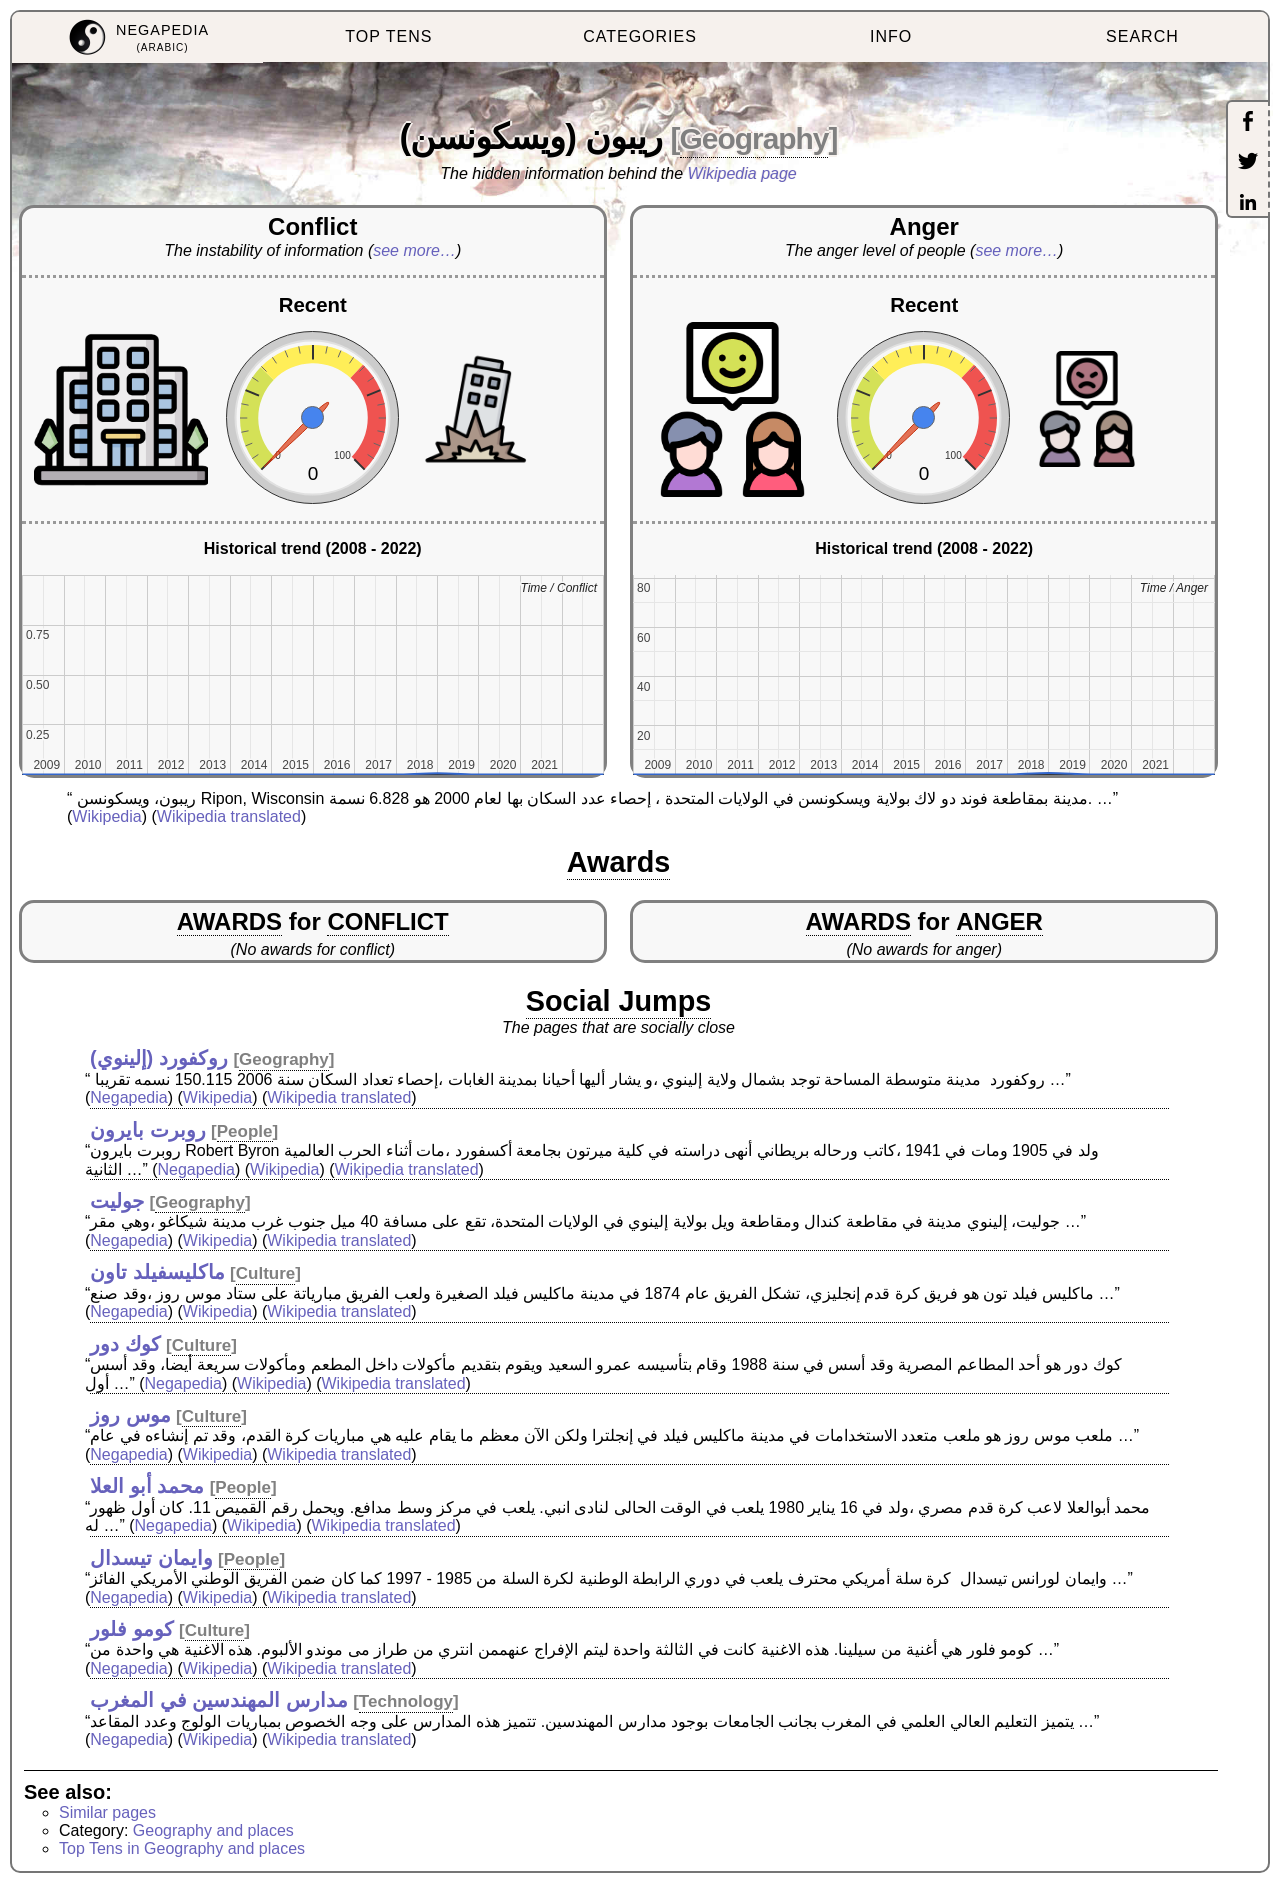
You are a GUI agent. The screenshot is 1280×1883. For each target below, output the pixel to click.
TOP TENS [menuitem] (388, 36)
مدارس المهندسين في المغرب (219, 1700)
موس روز (130, 1415)
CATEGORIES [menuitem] (640, 36)
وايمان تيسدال (151, 1558)
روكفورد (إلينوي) (159, 1058)
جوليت (117, 1201)
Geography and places (213, 1830)
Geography (754, 138)
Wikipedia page (742, 173)
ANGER (999, 921)
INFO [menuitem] (891, 36)
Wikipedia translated (229, 816)
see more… (414, 250)
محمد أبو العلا (147, 1486)
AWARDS (229, 921)
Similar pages (107, 1812)
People (245, 1131)
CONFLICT (387, 921)
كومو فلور (132, 1629)
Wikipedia (106, 816)
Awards (619, 862)
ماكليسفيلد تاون (157, 1272)
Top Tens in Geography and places (182, 1848)
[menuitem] (137, 37)
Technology (406, 1701)
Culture (266, 1273)
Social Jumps (619, 1001)
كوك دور (125, 1344)
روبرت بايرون (148, 1130)
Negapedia (128, 1097)
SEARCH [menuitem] (1142, 36)
